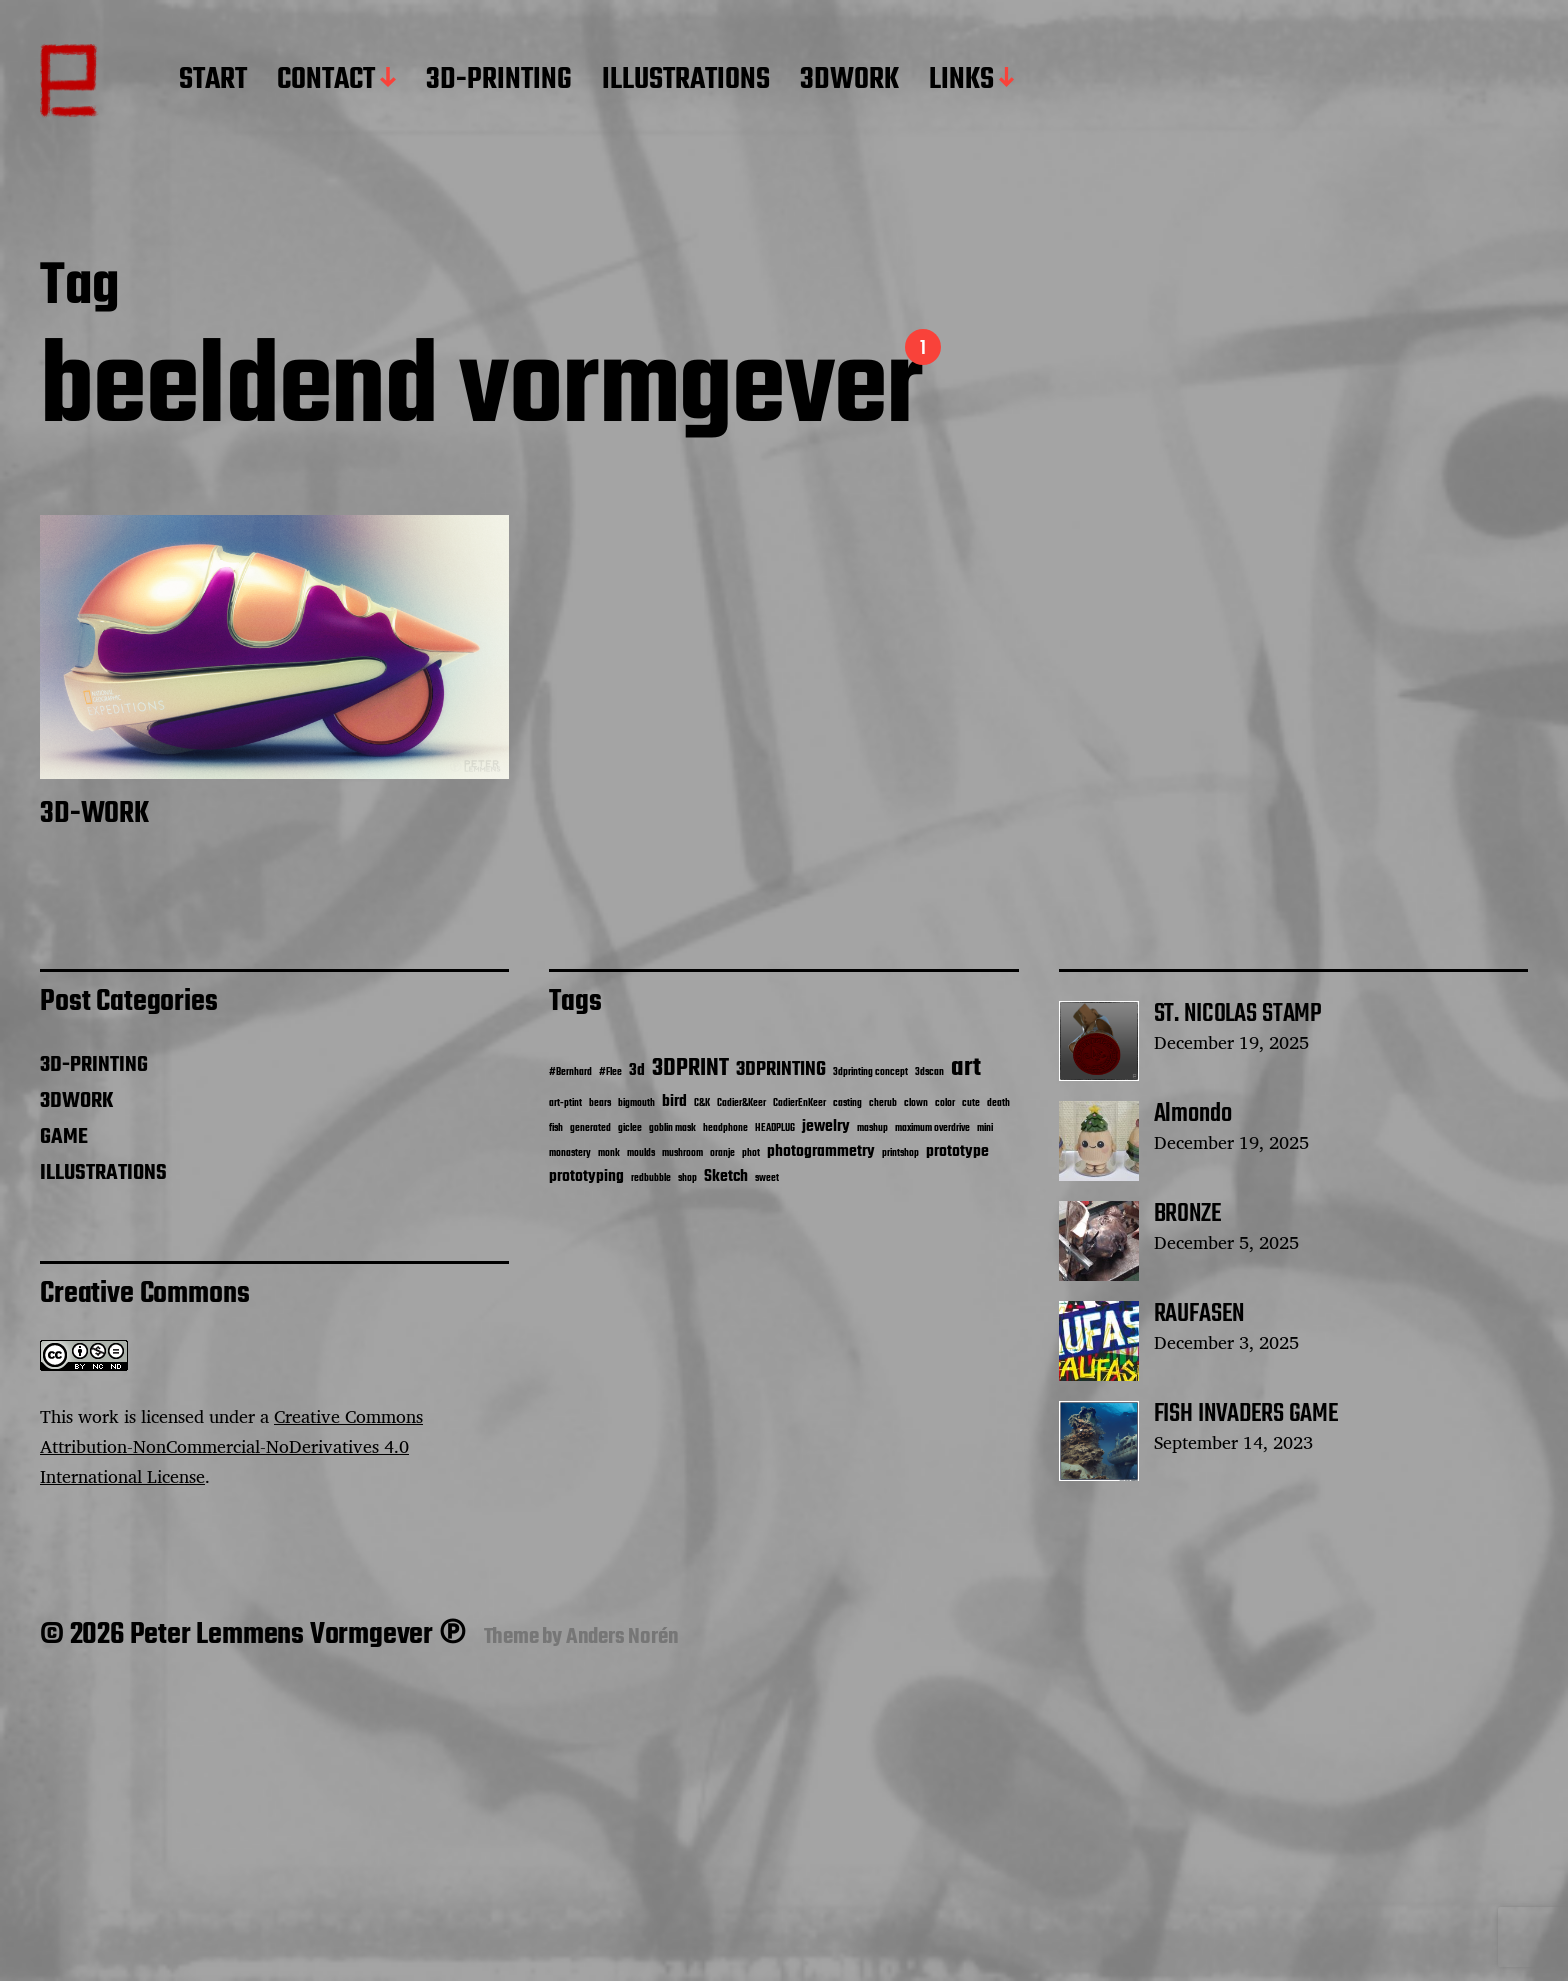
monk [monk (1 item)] (609, 1153)
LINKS (961, 81)
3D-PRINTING (499, 81)
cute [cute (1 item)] (971, 1103)
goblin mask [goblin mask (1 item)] (672, 1128)
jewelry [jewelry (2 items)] (826, 1126)
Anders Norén (622, 1637)
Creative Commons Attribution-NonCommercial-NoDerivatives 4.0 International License (231, 1446)
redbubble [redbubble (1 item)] (651, 1178)
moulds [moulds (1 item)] (641, 1153)
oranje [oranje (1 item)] (722, 1153)
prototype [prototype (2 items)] (957, 1151)
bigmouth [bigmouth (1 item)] (636, 1103)
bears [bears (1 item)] (600, 1103)
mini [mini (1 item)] (985, 1128)
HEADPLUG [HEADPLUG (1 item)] (775, 1128)
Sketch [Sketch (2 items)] (726, 1176)
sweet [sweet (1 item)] (767, 1178)
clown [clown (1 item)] (916, 1103)
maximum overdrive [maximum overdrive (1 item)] (932, 1128)
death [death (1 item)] (998, 1103)
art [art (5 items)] (966, 1068)
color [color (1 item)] (945, 1103)
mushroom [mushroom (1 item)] (682, 1153)
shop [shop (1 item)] (687, 1178)
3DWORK (849, 81)
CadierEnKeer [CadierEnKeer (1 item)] (799, 1103)
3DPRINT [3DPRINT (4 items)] (690, 1068)
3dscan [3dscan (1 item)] (929, 1072)
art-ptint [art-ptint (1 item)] (565, 1103)
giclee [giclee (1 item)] (630, 1128)
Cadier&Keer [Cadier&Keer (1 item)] (741, 1103)
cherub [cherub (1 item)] (883, 1103)
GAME (64, 1137)
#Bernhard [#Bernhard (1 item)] (570, 1072)
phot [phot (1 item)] (751, 1153)
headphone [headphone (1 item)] (725, 1128)
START (213, 81)
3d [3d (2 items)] (637, 1070)
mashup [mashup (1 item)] (872, 1128)
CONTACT (326, 81)
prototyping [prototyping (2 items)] (586, 1176)
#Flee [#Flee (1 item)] (610, 1072)
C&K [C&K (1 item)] (702, 1103)
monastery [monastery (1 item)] (570, 1153)
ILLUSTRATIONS (686, 81)
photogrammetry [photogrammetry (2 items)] (821, 1151)
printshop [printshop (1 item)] (900, 1153)
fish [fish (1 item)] (556, 1128)
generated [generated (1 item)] (590, 1128)
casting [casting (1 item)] (847, 1103)
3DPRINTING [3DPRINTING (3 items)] (781, 1070)
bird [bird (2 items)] (674, 1101)
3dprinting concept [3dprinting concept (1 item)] (870, 1072)
